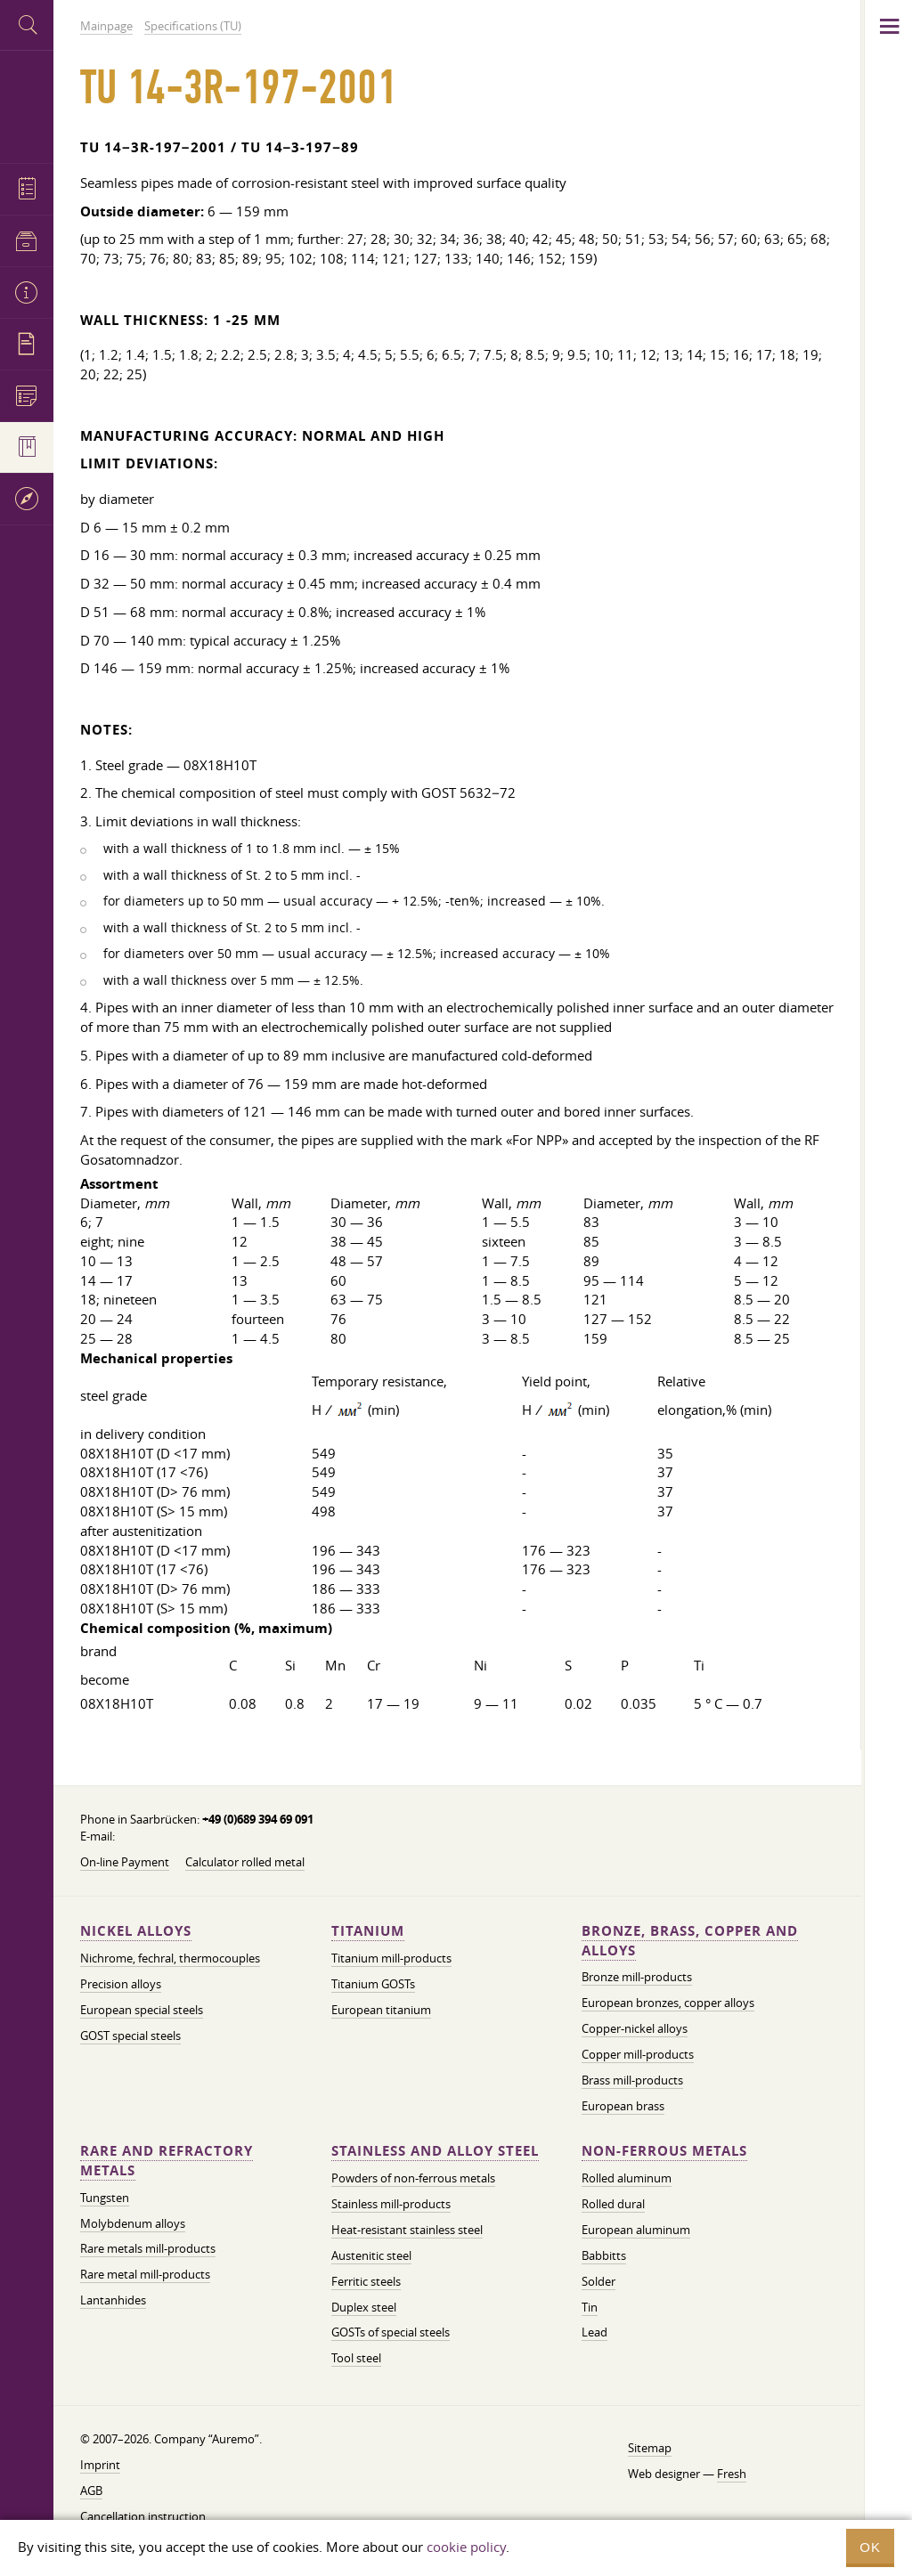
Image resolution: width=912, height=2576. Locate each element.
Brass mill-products (632, 2080)
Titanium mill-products (391, 1958)
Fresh (731, 2474)
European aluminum (636, 2230)
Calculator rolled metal (245, 1862)
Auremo (27, 104)
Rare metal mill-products (145, 2274)
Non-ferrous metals (664, 2150)
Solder (598, 2281)
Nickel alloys (135, 1931)
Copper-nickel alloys (635, 2028)
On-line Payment (124, 1862)
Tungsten (104, 2198)
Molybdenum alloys (132, 2223)
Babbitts (604, 2255)
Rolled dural (613, 2204)
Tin (590, 2307)
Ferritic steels (366, 2281)
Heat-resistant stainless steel (407, 2230)
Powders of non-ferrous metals (413, 2178)
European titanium (381, 2010)
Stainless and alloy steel (435, 2150)
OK (870, 2547)
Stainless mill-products (391, 2204)
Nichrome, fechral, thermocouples (170, 1958)
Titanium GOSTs (373, 1984)
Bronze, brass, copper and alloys (690, 1941)
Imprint (100, 2465)
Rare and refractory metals (166, 2160)
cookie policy (466, 2547)
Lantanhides (113, 2300)
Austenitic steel (371, 2255)
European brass (623, 2106)
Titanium (367, 1931)
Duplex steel (363, 2307)
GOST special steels (130, 2035)
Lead (594, 2332)
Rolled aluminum (627, 2178)
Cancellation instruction (143, 2516)
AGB (91, 2491)
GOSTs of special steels (390, 2332)
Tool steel (356, 2358)
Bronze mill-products (637, 1977)
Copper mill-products (638, 2054)
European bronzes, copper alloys (668, 2003)
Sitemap (650, 2448)
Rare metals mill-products (148, 2248)
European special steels (141, 2010)
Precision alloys (120, 1984)
